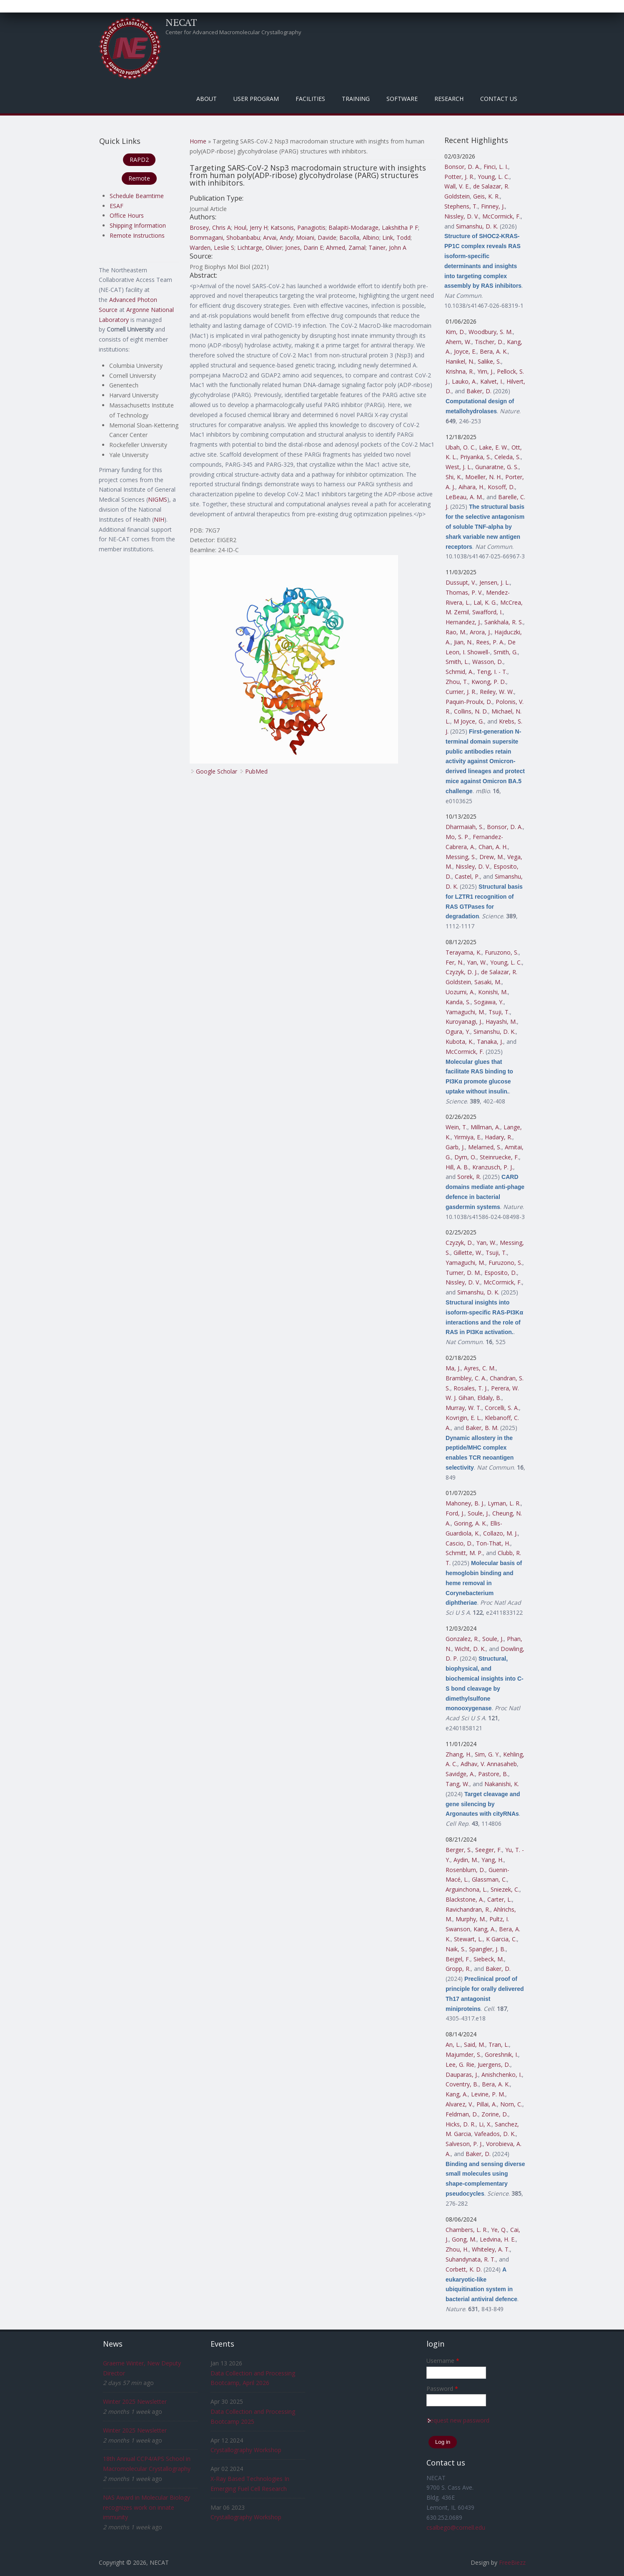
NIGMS (157, 499)
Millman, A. (485, 1127)
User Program (256, 99)
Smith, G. (506, 652)
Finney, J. (493, 206)
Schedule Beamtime (137, 196)
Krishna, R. (460, 371)
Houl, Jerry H (251, 227)
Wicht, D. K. (470, 1649)
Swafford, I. (487, 612)
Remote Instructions (137, 235)
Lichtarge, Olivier (259, 247)
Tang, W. (457, 1784)
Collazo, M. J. (500, 1533)
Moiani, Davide (316, 237)
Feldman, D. (462, 2114)
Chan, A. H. (493, 847)
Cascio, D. (459, 1543)
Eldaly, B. (489, 1398)
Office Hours (127, 215)
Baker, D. (478, 391)
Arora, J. (480, 632)
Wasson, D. (487, 662)
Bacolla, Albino (359, 237)
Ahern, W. (458, 342)
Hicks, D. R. (461, 2124)
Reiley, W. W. (497, 692)
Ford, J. (455, 1513)
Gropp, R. (458, 1969)
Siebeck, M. (489, 1959)
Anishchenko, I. (501, 2074)
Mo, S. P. (457, 837)
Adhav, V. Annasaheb (489, 1764)
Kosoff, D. (501, 487)
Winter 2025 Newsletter (135, 2401)
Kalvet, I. (491, 381)
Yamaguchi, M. (465, 1012)
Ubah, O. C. (461, 447)
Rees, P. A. (490, 642)
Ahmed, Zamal (346, 247)
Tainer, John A (387, 247)
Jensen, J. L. (494, 582)
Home (198, 141)
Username (442, 2361)
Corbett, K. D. (464, 2269)
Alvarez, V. (459, 2104)
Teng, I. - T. (492, 672)
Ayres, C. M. (480, 1368)
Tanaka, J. (490, 1041)
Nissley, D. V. (461, 216)
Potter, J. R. (459, 177)
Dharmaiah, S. (465, 827)
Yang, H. (492, 1860)
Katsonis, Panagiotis (298, 227)
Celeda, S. (507, 457)
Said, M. (474, 2044)
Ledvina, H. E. (498, 2239)
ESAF (116, 206)
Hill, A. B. (457, 1167)
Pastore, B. (493, 1774)
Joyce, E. (465, 351)
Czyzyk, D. (459, 1243)
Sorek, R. (469, 1177)
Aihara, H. (471, 487)
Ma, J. (453, 1368)
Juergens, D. (494, 2064)
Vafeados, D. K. (495, 2134)
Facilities (310, 99)
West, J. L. (459, 467)
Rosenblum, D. (465, 1870)
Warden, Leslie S (212, 247)
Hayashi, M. (501, 1021)
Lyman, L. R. (504, 1503)
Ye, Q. (499, 2230)
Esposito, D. (500, 1273)
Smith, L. (457, 662)
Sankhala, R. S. (503, 622)
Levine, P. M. (488, 2094)
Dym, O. (465, 1157)
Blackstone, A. (465, 1899)
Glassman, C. (489, 1879)
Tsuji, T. (499, 1012)
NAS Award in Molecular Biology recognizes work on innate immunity (146, 2507)
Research (449, 99)
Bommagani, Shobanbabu (225, 237)
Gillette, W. (468, 1253)
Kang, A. (485, 1929)
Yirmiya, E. (467, 1137)
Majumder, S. (463, 2054)
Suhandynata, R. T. (471, 2259)
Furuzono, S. (502, 952)
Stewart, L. (468, 1939)
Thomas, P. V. (464, 592)
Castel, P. (467, 876)
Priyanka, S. (475, 457)
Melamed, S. (484, 1147)
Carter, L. (499, 1899)
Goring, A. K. (470, 1523)
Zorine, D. (494, 2114)
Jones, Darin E (304, 247)
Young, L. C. (493, 177)
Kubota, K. (460, 1041)
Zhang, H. (458, 1754)
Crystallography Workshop (246, 2450)
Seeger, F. (488, 1850)
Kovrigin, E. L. (463, 1418)
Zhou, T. (457, 682)
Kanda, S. (458, 1002)
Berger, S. (459, 1850)
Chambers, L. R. (467, 2230)
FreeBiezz (512, 2562)
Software (402, 99)
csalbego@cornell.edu (455, 2527)
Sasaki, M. (487, 982)
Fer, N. (455, 962)
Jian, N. (463, 642)
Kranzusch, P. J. (492, 1167)
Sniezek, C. (505, 1889)
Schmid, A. (460, 672)
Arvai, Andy (278, 237)
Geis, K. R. (486, 196)
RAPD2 (139, 159)
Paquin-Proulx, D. (469, 702)
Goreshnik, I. (501, 2054)
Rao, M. (456, 632)
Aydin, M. (466, 1860)
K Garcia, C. (501, 1939)
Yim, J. (485, 371)
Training (356, 99)
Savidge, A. (460, 1774)
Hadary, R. (498, 1137)
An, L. (453, 2044)
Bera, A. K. (494, 351)
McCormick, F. (501, 216)
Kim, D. (455, 332)
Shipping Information (138, 225)
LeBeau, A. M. (464, 497)
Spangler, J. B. (487, 1949)
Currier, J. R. (461, 692)
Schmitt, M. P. (464, 1553)
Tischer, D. (489, 342)
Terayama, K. (463, 952)
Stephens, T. (461, 206)
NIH (159, 519)
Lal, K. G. (485, 602)
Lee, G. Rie (460, 2064)
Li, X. (485, 2124)
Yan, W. (477, 962)
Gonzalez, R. (462, 1639)
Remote (139, 178)
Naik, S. (456, 1949)
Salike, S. (489, 361)
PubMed (256, 771)
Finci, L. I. (496, 167)
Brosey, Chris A (210, 227)
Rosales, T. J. (471, 1388)
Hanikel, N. (460, 361)
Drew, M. (491, 857)
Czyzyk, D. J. (462, 972)
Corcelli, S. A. (502, 1408)
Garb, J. (455, 1147)
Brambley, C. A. (466, 1378)
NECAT (181, 22)
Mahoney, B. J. (465, 1503)
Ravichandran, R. (468, 1909)
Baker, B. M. (482, 1428)
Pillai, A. (486, 2104)
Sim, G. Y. (487, 1754)
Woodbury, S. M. (491, 332)
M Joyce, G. (469, 721)
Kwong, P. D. (488, 682)
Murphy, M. (471, 1919)
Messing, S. (461, 857)
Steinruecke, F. (499, 1157)
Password (442, 2389)
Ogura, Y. (458, 1031)
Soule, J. (478, 1513)
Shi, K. (454, 477)
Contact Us (498, 99)
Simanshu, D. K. (477, 226)
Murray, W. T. (463, 1408)
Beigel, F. (458, 1959)
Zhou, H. (457, 2249)
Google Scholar (216, 771)
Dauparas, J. (462, 2074)
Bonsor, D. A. (462, 167)
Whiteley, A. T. (491, 2249)
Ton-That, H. (493, 1543)
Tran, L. (499, 2044)
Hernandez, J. (463, 622)
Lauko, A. (464, 381)
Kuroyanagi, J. (464, 1021)
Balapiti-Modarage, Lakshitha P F (373, 227)
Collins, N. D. (471, 711)
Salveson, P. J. (464, 2144)
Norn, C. (511, 2104)
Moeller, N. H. (483, 477)
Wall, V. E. (457, 186)
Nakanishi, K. (501, 1784)
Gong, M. (464, 2239)
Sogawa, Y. (489, 1002)
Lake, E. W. (493, 447)
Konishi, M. (493, 992)
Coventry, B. (462, 2084)
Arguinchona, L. (466, 1889)
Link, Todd (396, 237)
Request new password (457, 2420)
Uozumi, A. (460, 992)
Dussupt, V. (461, 582)
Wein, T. (456, 1127)
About (206, 99)
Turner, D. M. (463, 1273)
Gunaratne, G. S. (497, 467)
